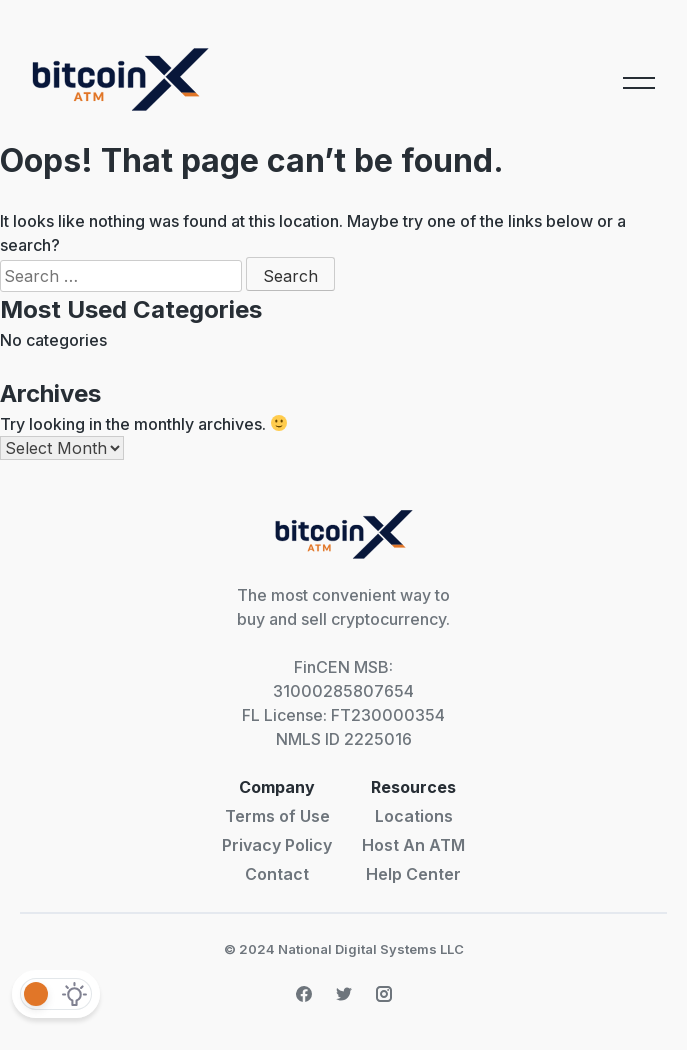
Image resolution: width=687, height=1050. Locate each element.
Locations (414, 816)
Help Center (413, 874)
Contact (277, 874)
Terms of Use (277, 816)
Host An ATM (413, 845)
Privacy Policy (277, 845)
